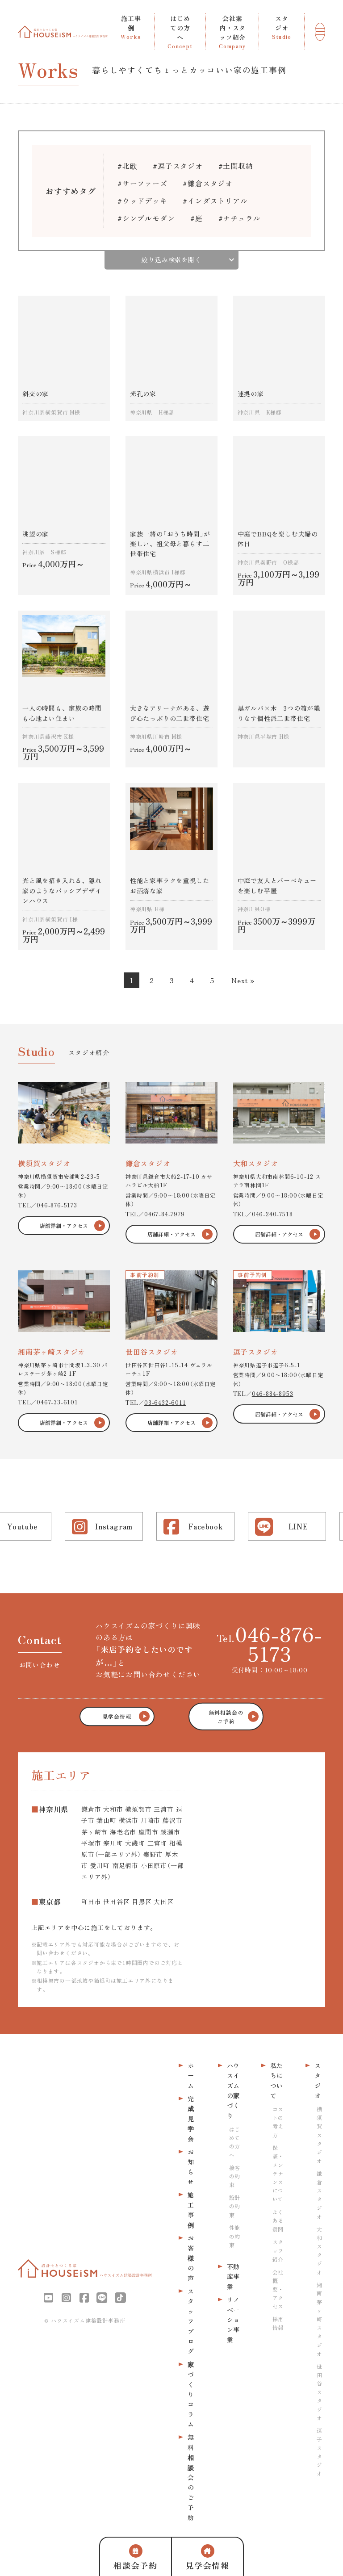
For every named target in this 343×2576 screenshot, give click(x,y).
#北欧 (127, 165)
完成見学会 (191, 2118)
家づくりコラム (191, 2394)
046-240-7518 (272, 1214)
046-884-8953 (272, 1393)
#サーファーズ (142, 183)
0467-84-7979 (164, 1214)
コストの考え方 (277, 2122)
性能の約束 (234, 2236)
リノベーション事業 (233, 2319)
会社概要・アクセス (277, 2289)
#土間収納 (235, 165)
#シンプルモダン (146, 218)
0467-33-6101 (57, 1402)
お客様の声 (191, 2258)
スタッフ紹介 (277, 2250)
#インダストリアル (215, 200)
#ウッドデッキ (142, 200)
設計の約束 (234, 2206)
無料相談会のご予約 (191, 2477)
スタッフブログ (191, 2321)
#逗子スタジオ (178, 165)
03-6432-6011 (165, 1402)
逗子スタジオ (319, 2451)
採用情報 (277, 2323)
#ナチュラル (239, 218)
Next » (243, 980)
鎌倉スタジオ (319, 2195)
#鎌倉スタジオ (208, 183)
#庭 (196, 218)
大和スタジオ (319, 2250)
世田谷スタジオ (319, 2391)
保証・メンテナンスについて (277, 2173)
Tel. (270, 1643)
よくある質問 (277, 2220)
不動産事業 (233, 2276)
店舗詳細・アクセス (64, 1225)
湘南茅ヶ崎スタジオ (319, 2319)
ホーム (191, 2075)
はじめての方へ (234, 2142)
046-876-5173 (57, 1205)
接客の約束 (234, 2176)
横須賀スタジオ (319, 2134)
